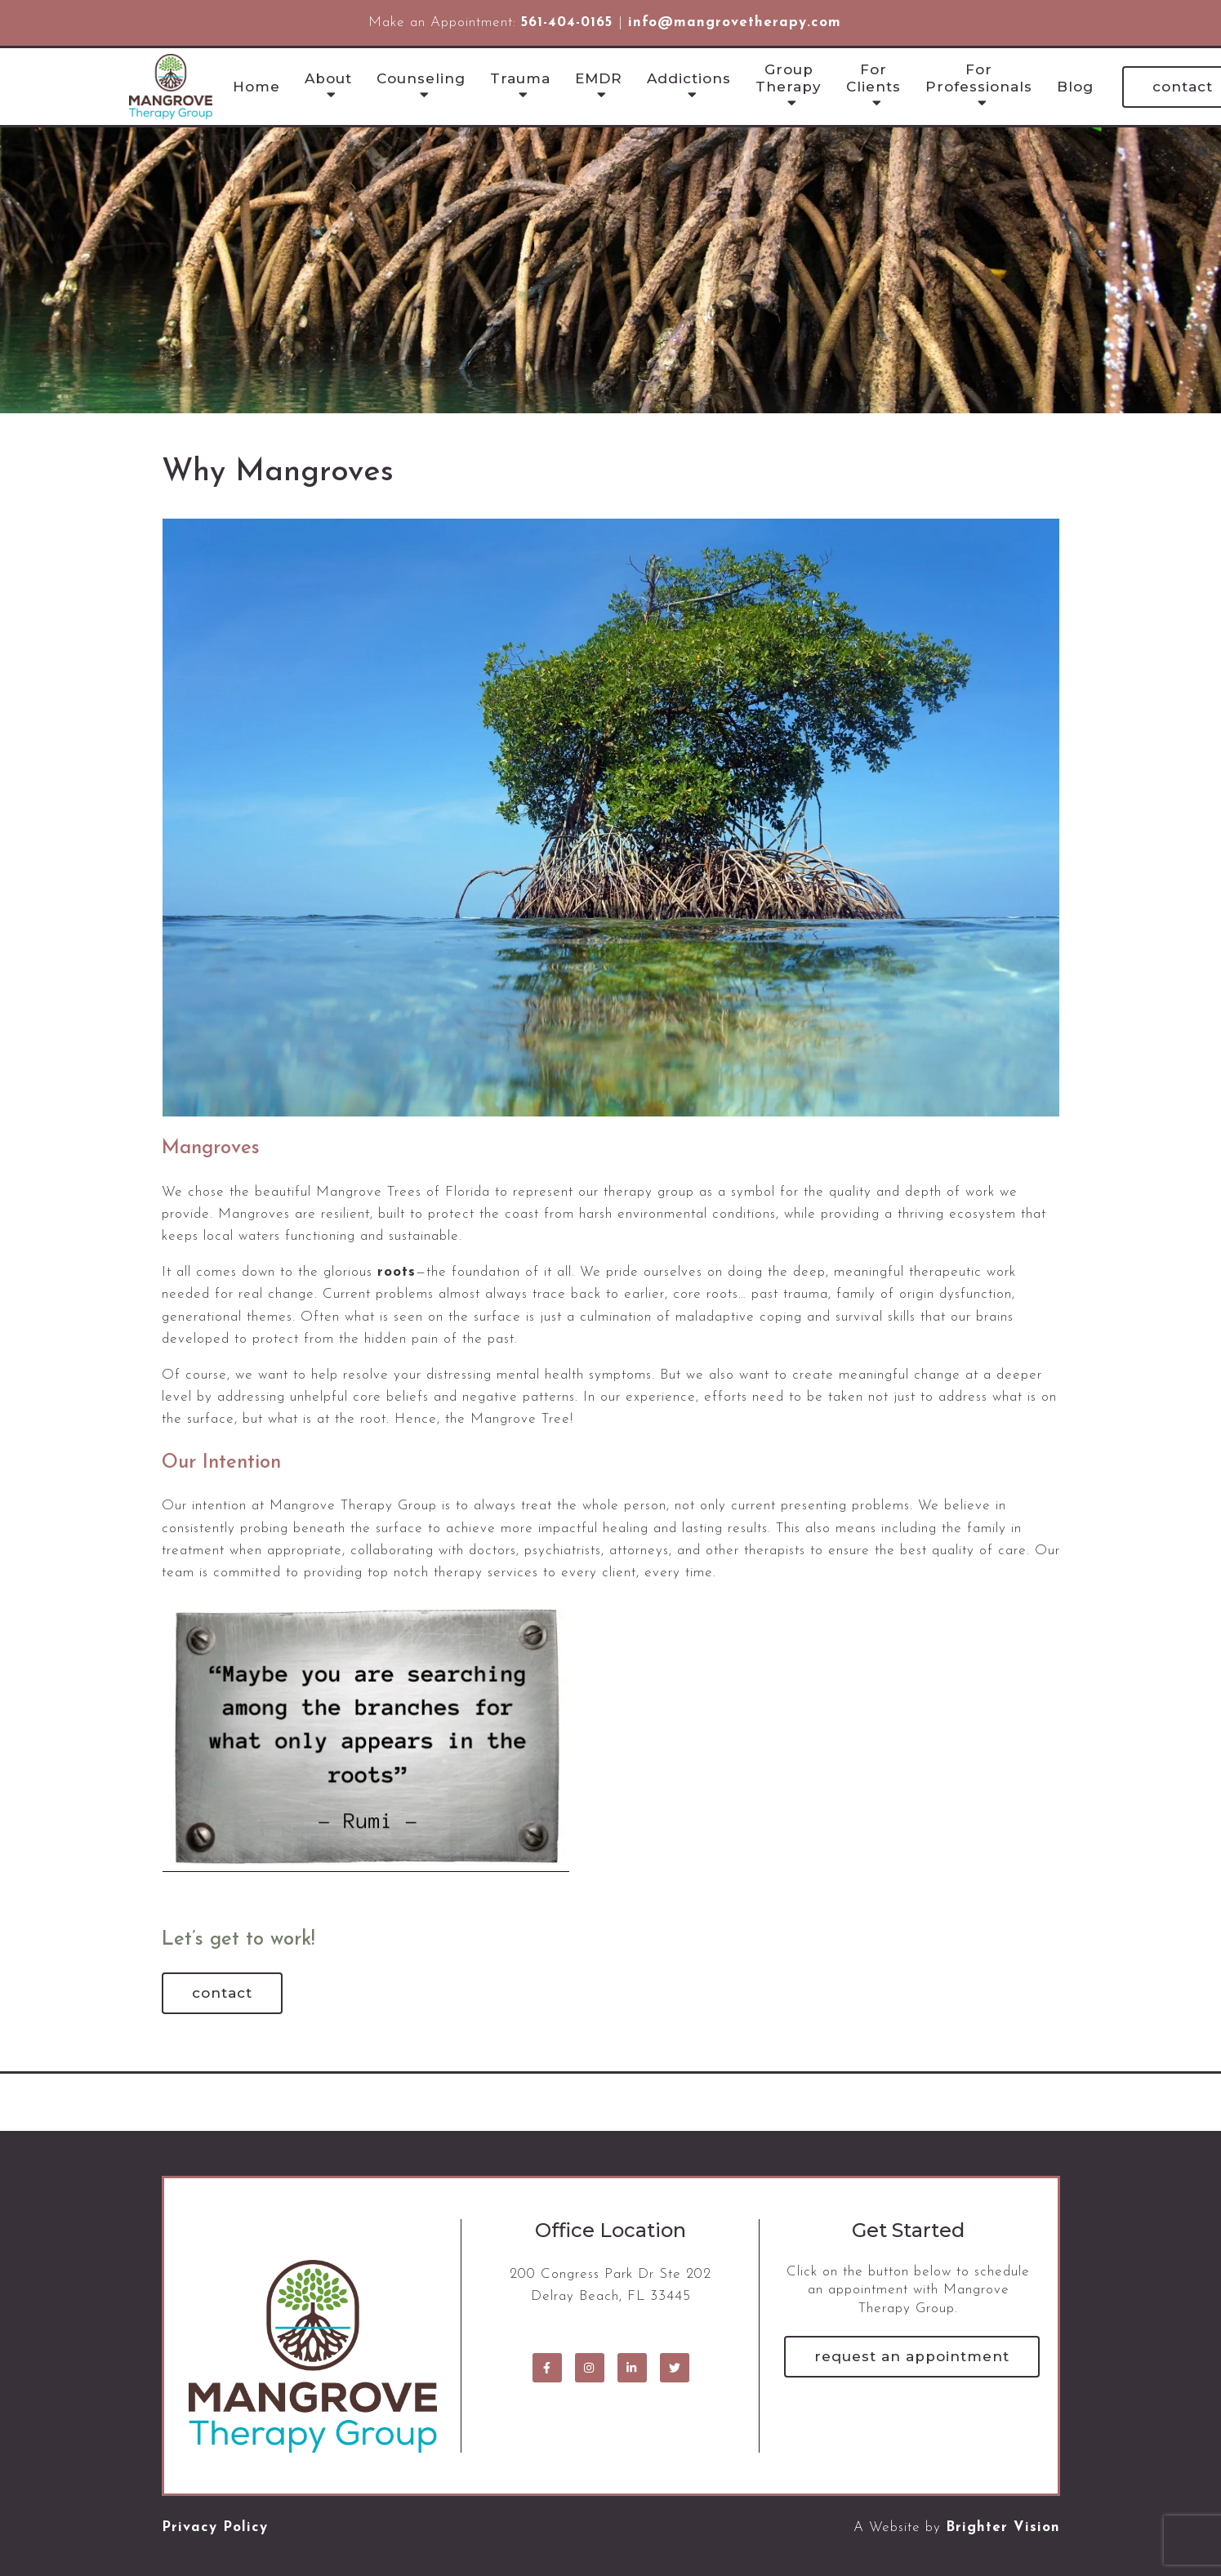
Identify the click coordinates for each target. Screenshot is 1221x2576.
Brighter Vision (1003, 2527)
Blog (1075, 86)
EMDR (598, 78)
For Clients (873, 77)
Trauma (520, 78)
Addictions (689, 78)
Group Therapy (788, 77)
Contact (222, 1993)
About (328, 78)
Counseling (421, 78)
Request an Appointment (911, 2356)
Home (256, 86)
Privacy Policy (215, 2527)
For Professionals (978, 77)
